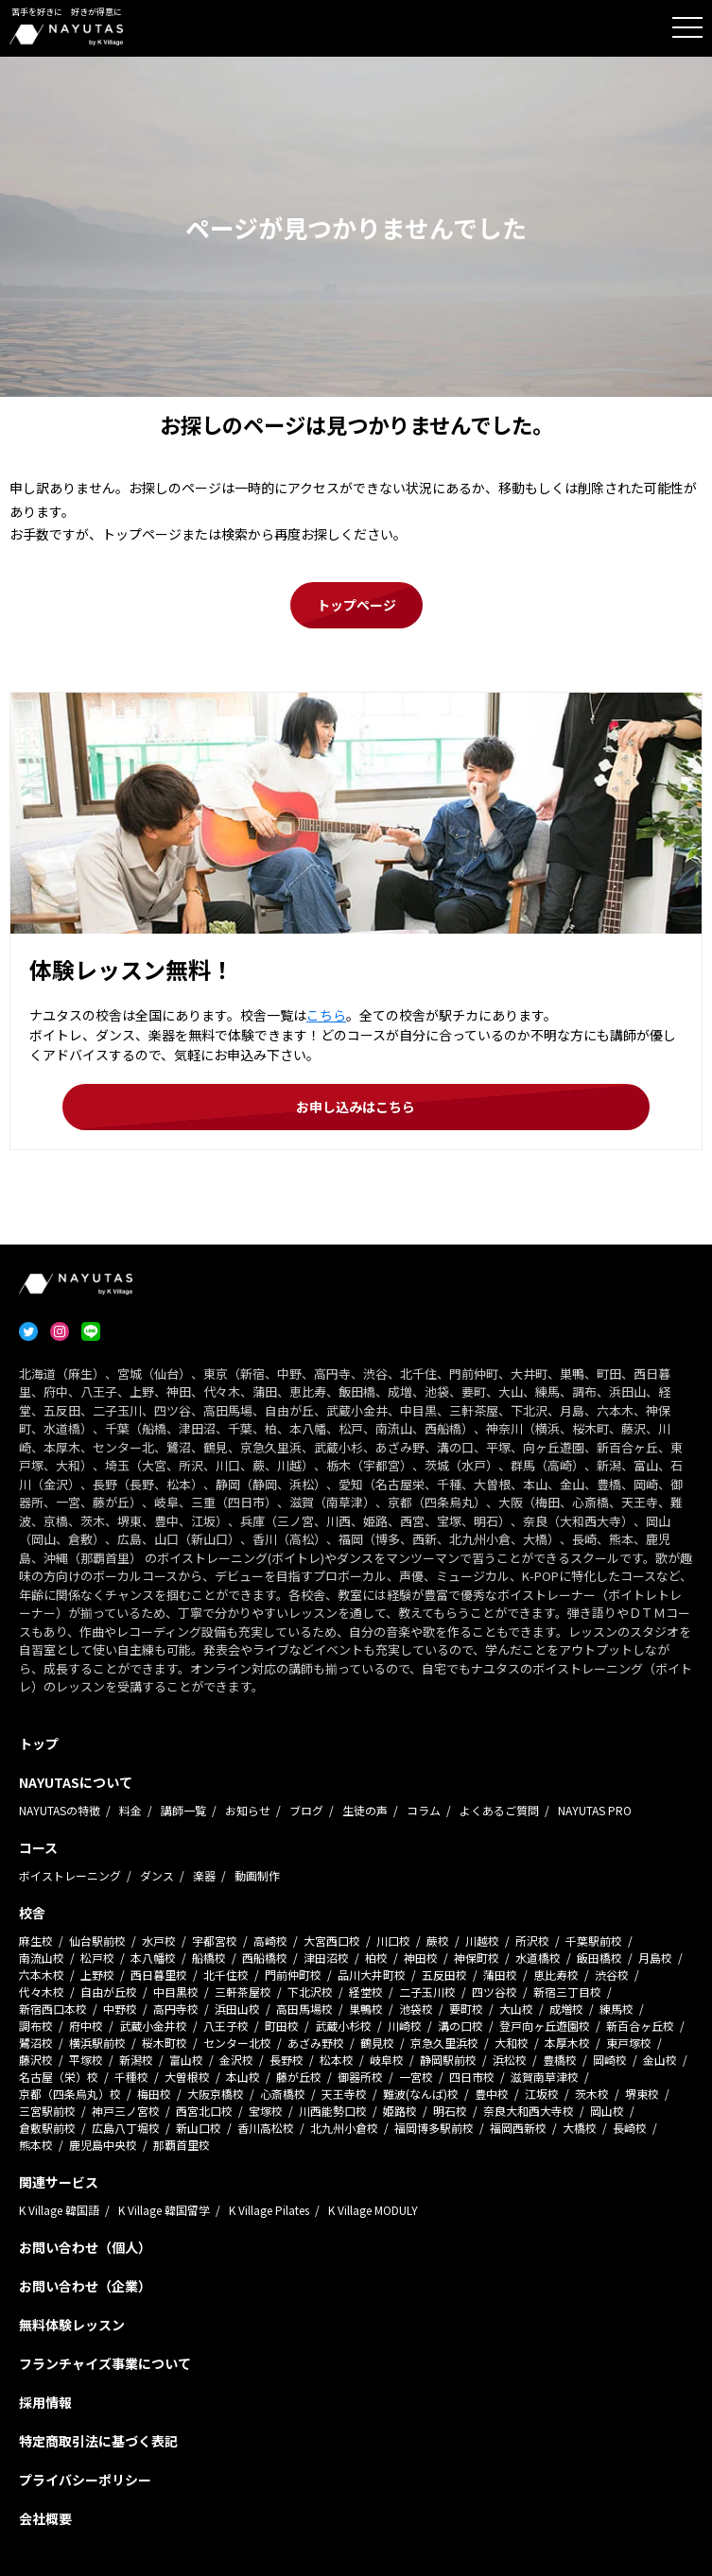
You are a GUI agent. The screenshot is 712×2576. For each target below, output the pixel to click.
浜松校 (510, 2060)
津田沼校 (326, 1957)
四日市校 (472, 2077)
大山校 (516, 2009)
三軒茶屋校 (243, 1992)
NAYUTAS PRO (595, 1810)
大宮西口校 (332, 1940)
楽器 (204, 1875)
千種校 (131, 2077)
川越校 (482, 1940)
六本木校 (41, 1974)
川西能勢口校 (333, 2111)
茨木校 (592, 2094)
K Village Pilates (269, 2210)
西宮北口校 (204, 2111)
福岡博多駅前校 (434, 2128)
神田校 (421, 1957)
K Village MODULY (373, 2210)
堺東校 (642, 2094)
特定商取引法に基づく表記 (98, 2440)
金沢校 (236, 2060)
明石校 (450, 2111)
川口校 (393, 1940)
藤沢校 (36, 2060)
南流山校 (41, 1957)
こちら (326, 1014)
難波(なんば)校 (421, 2094)
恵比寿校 (556, 1974)
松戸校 (97, 1957)
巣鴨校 (366, 2009)
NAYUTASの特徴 (59, 1810)
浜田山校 (237, 2009)
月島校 (655, 1957)
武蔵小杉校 (343, 2026)
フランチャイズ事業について (105, 2363)
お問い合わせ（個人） (85, 2247)
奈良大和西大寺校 (528, 2111)
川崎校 (405, 2026)
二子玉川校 (427, 1992)
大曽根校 (187, 2077)
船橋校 (209, 1957)
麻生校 (36, 1940)
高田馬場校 (304, 2009)
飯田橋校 (599, 1957)
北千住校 (226, 1974)
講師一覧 (183, 1810)
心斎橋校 (282, 2094)
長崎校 (630, 2128)
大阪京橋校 (215, 2094)
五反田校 (444, 1974)
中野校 (120, 2009)
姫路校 (400, 2111)
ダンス (157, 1875)
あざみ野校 (315, 2043)
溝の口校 (460, 2026)
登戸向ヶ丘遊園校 (544, 2026)
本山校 (243, 2077)
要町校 (466, 2009)
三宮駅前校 (47, 2111)
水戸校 (159, 1940)
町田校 (282, 2026)
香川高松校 (265, 2128)
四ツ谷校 (494, 1992)
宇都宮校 (214, 1940)
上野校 (97, 1974)
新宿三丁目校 (567, 1992)
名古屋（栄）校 (58, 2077)
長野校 (286, 2060)
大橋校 (580, 2128)
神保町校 (476, 1957)
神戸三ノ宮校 (126, 2111)
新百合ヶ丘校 (640, 2026)
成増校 (566, 2009)
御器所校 (360, 2077)
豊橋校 (560, 2060)
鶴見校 (377, 2043)
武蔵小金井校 (153, 2026)
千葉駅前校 (593, 1940)
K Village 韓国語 (59, 2210)
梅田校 (154, 2094)
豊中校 (492, 2094)
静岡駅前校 (448, 2060)
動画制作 (257, 1875)
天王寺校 (344, 2094)
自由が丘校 (108, 1992)
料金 (130, 1810)
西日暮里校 (158, 1974)
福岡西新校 (518, 2128)
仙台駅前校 (97, 1940)
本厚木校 (567, 2043)
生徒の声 (365, 1810)
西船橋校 (264, 1957)
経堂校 (366, 1992)
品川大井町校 (372, 1974)
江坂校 (542, 2094)
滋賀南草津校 (545, 2077)
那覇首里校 (181, 2145)
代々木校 (41, 1992)
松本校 (337, 2060)
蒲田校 (500, 1974)
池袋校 (416, 2009)
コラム (424, 1810)
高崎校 (270, 1940)
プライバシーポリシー (85, 2479)
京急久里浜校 (444, 2043)
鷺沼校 (36, 2043)
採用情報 (45, 2402)
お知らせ (247, 1810)
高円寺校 (176, 2009)
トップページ (356, 604)
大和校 (512, 2043)
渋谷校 (612, 1974)
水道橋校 (538, 1957)
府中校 (86, 2026)
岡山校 (607, 2111)
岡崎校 (610, 2060)
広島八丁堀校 (126, 2128)
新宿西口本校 (53, 2009)
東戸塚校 (628, 2043)
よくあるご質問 (499, 1810)
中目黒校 (176, 1992)
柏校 (376, 1957)
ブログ (306, 1810)
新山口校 (198, 2128)
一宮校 (416, 2077)
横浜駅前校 (97, 2043)
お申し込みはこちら (355, 1106)
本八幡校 (153, 1957)
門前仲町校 (293, 1974)
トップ (39, 1743)
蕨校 (437, 1940)
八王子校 (226, 2026)
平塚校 (86, 2060)
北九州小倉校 (344, 2128)
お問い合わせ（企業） (85, 2285)
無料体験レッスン (72, 2324)
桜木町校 (164, 2043)
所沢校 (532, 1940)
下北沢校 (310, 1992)
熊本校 (36, 2145)
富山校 (186, 2060)
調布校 (36, 2026)
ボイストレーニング (70, 1875)
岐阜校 (387, 2060)
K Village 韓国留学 (164, 2210)
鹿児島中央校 (103, 2145)
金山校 (660, 2060)
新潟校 (136, 2060)
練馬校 (616, 2009)
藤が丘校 (298, 2077)
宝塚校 (266, 2111)
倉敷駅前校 (47, 2128)
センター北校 (237, 2043)
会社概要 (45, 2518)
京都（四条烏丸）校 (70, 2094)
